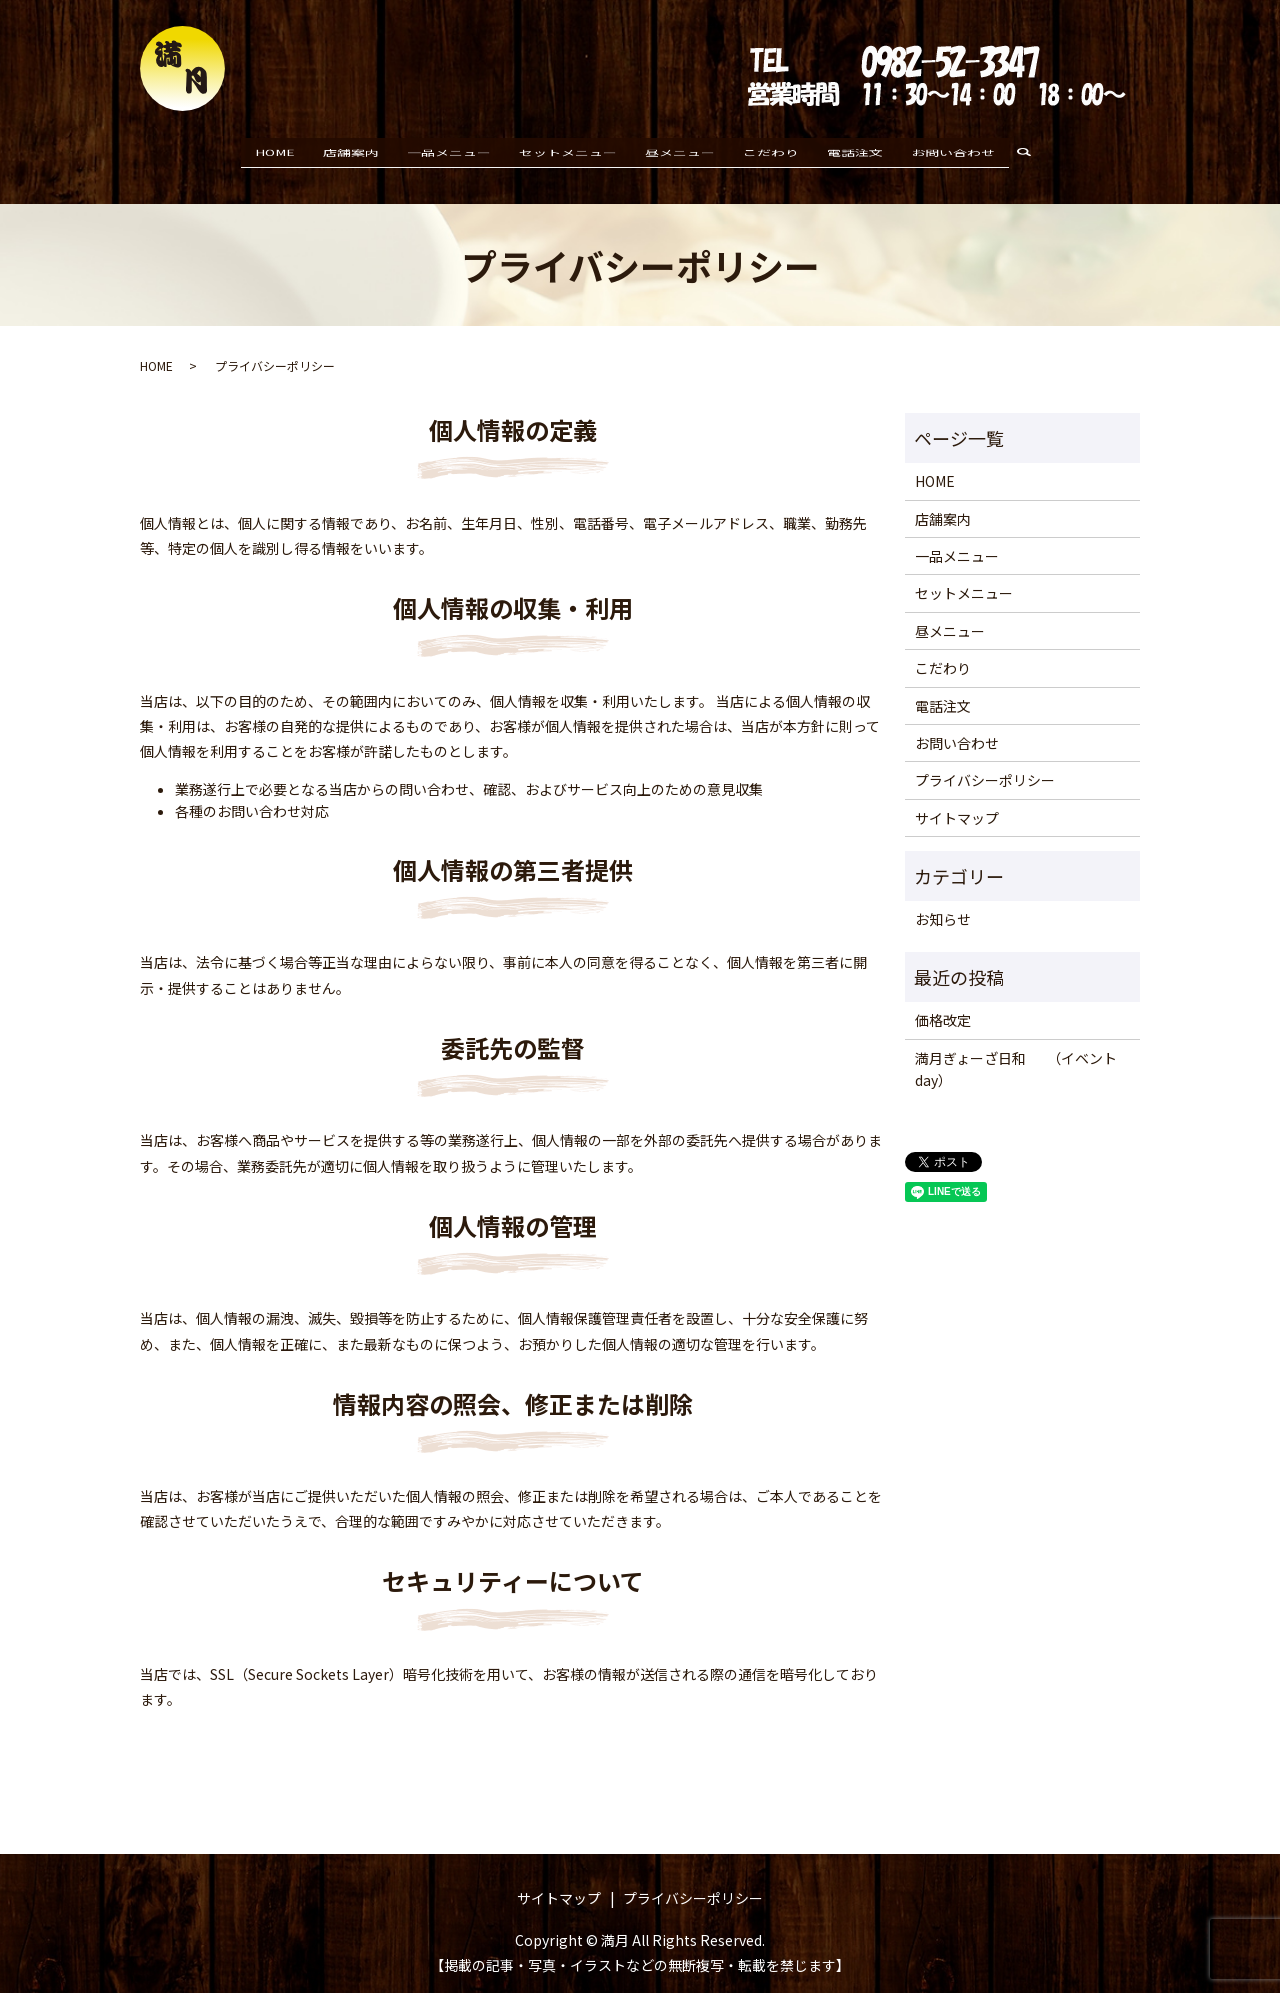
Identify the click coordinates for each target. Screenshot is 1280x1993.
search (1032, 153)
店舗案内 (351, 152)
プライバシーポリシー (985, 761)
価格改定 (943, 1001)
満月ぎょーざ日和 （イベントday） (1016, 1049)
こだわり (771, 152)
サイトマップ (957, 798)
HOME (275, 152)
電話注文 (855, 152)
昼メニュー (680, 152)
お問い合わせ (953, 152)
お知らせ (943, 900)
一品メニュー (449, 152)
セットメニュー (568, 152)
